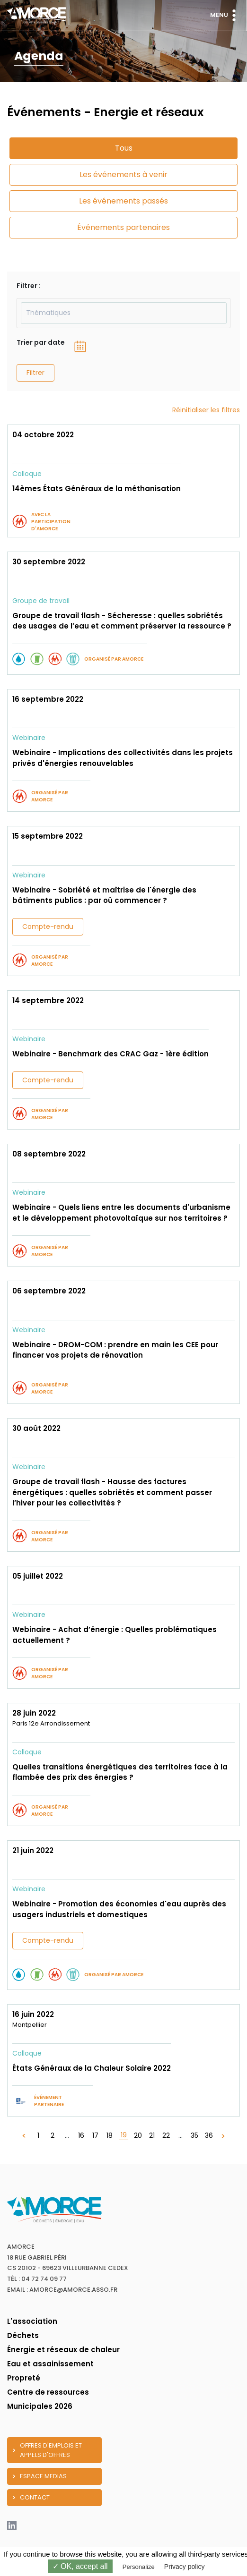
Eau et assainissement (50, 2364)
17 (95, 2135)
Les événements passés (123, 201)
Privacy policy (184, 2566)
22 (166, 2135)
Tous (123, 148)
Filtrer (35, 372)
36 (209, 2135)
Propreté (23, 2378)
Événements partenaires (123, 227)
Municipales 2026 (39, 2406)
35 (194, 2135)
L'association (32, 2321)
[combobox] (123, 313)
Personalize (139, 2566)
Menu (225, 15)
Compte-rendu (47, 926)
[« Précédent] (24, 2136)
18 (109, 2135)
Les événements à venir (123, 174)
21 (152, 2135)
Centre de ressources (48, 2392)
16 (81, 2135)
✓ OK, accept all (80, 2566)
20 (138, 2135)
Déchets (23, 2335)
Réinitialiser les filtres (206, 410)
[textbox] (124, 313)
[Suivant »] (223, 2136)
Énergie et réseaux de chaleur (63, 2350)
